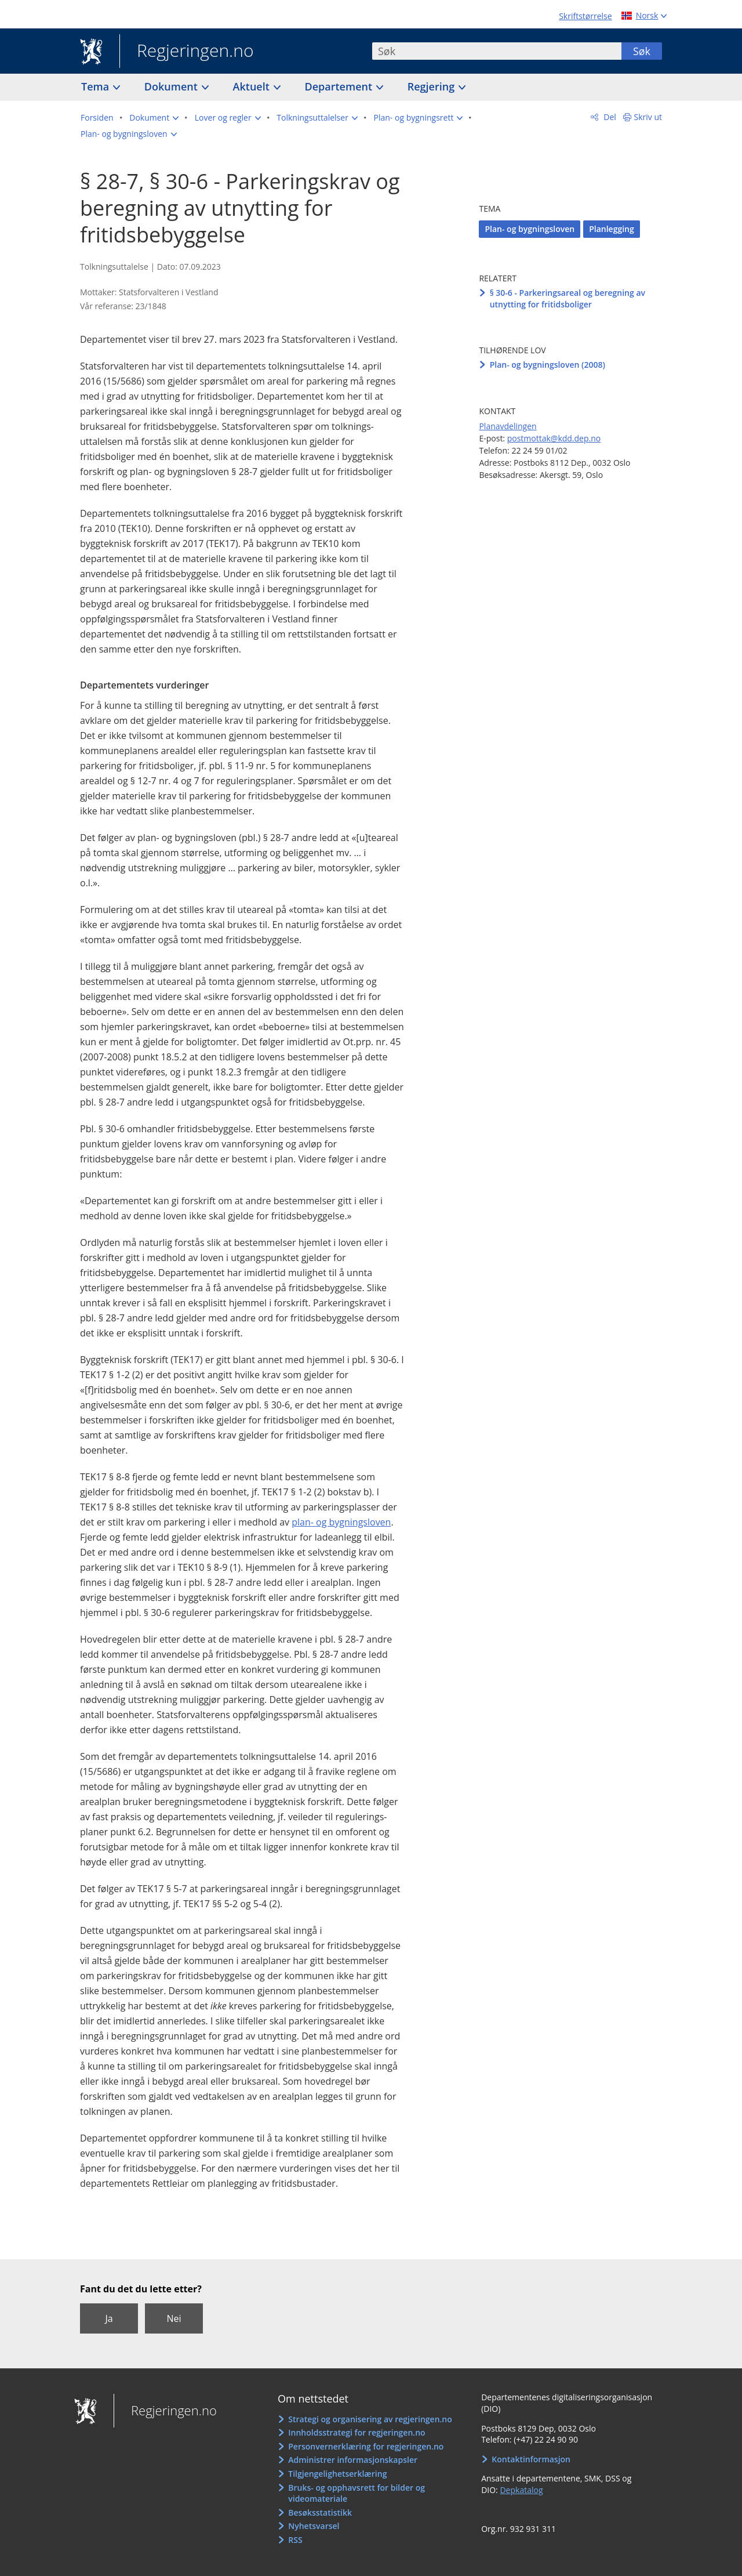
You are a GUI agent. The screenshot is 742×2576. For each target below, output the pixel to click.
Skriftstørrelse (585, 15)
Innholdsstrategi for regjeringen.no (356, 2432)
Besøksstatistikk (320, 2512)
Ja (108, 2318)
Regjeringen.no (186, 51)
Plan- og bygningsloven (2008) (547, 364)
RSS (295, 2539)
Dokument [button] (172, 86)
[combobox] (496, 51)
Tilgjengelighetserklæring (337, 2473)
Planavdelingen (507, 426)
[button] (154, 118)
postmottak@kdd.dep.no (554, 438)
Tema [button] (96, 86)
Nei (173, 2318)
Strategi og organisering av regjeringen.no (370, 2419)
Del (609, 116)
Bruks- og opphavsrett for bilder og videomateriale (356, 2493)
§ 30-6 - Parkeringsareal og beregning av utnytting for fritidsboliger (567, 298)
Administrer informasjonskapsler (352, 2459)
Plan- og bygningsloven (529, 228)
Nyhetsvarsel (313, 2525)
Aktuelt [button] (252, 86)
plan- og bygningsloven (341, 1522)
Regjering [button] (432, 86)
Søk (641, 51)
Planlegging (611, 228)
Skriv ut (648, 116)
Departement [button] (340, 86)
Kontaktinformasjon (531, 2459)
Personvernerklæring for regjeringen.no (365, 2446)
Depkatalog (521, 2489)
